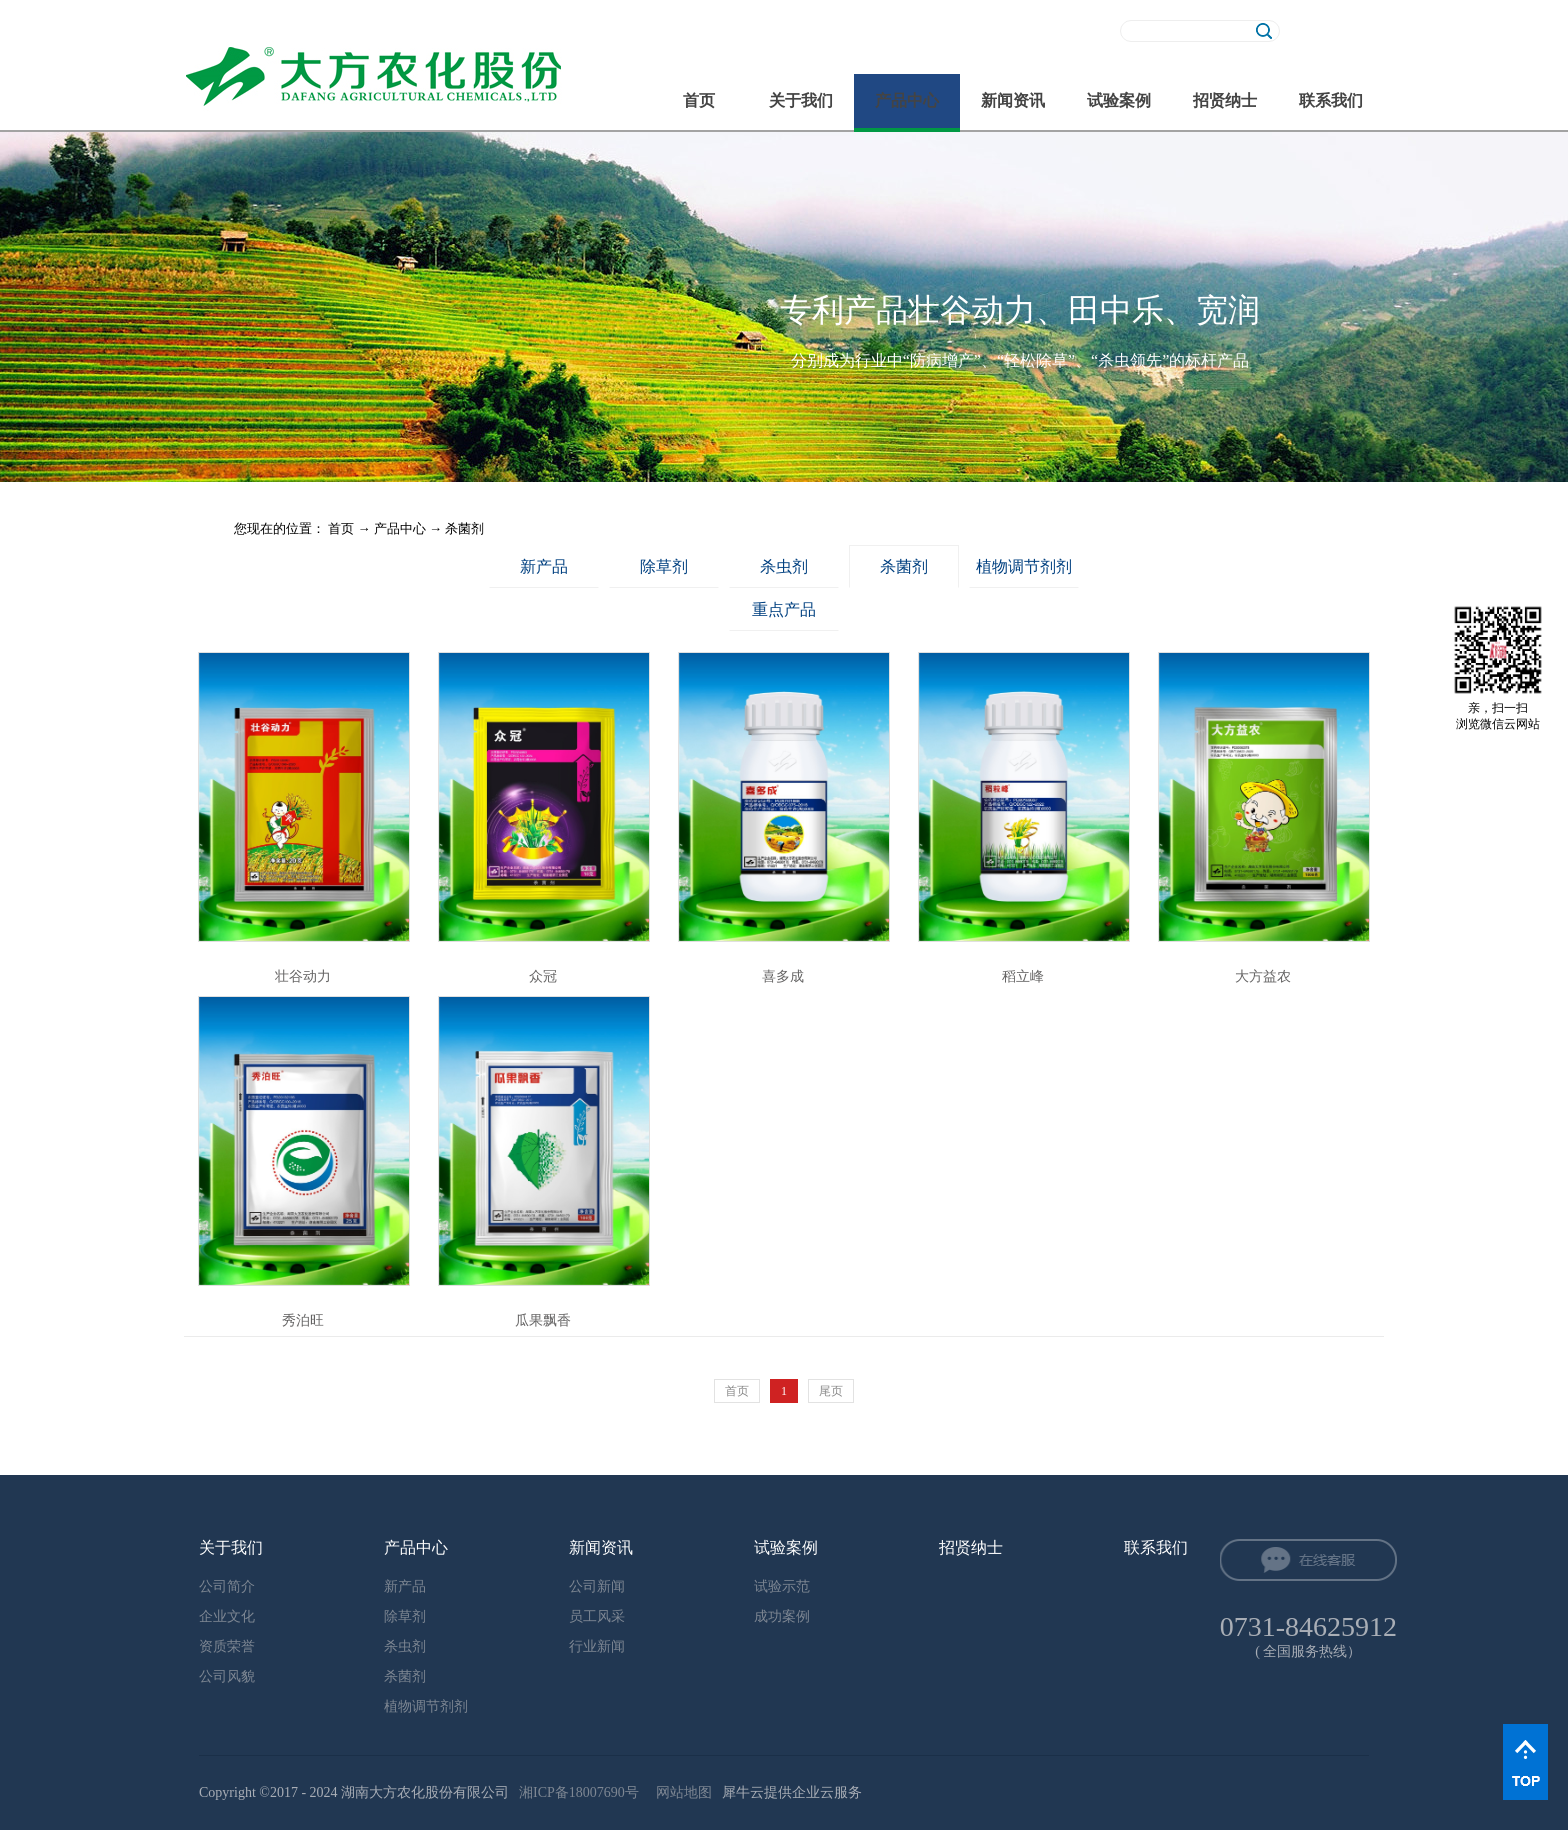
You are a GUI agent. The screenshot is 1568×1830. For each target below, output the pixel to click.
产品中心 (400, 528)
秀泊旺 (303, 1320)
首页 (699, 100)
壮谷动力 (303, 976)
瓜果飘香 (543, 1320)
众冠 (543, 976)
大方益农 (1263, 976)
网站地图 (680, 1792)
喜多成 (783, 976)
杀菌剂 (464, 528)
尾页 (831, 1391)
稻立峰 (1023, 976)
